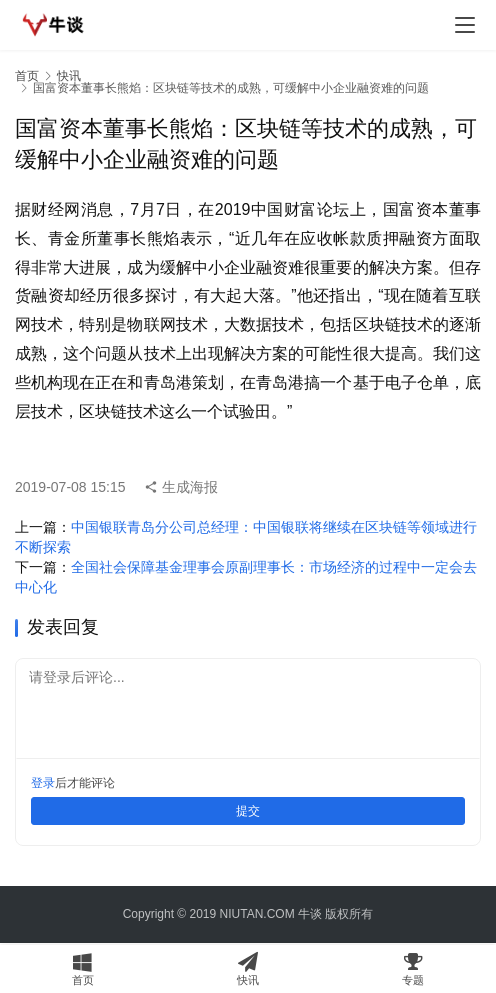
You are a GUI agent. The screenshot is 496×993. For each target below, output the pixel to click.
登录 (43, 783)
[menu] (465, 25)
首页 (27, 76)
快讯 (69, 76)
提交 (248, 811)
